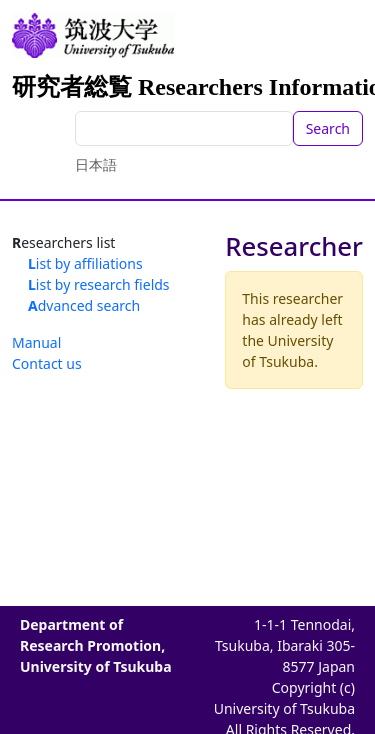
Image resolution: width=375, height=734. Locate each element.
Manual (36, 342)
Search (328, 128)
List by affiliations (85, 263)
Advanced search (84, 305)
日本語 (96, 164)
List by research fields (99, 284)
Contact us (47, 363)
